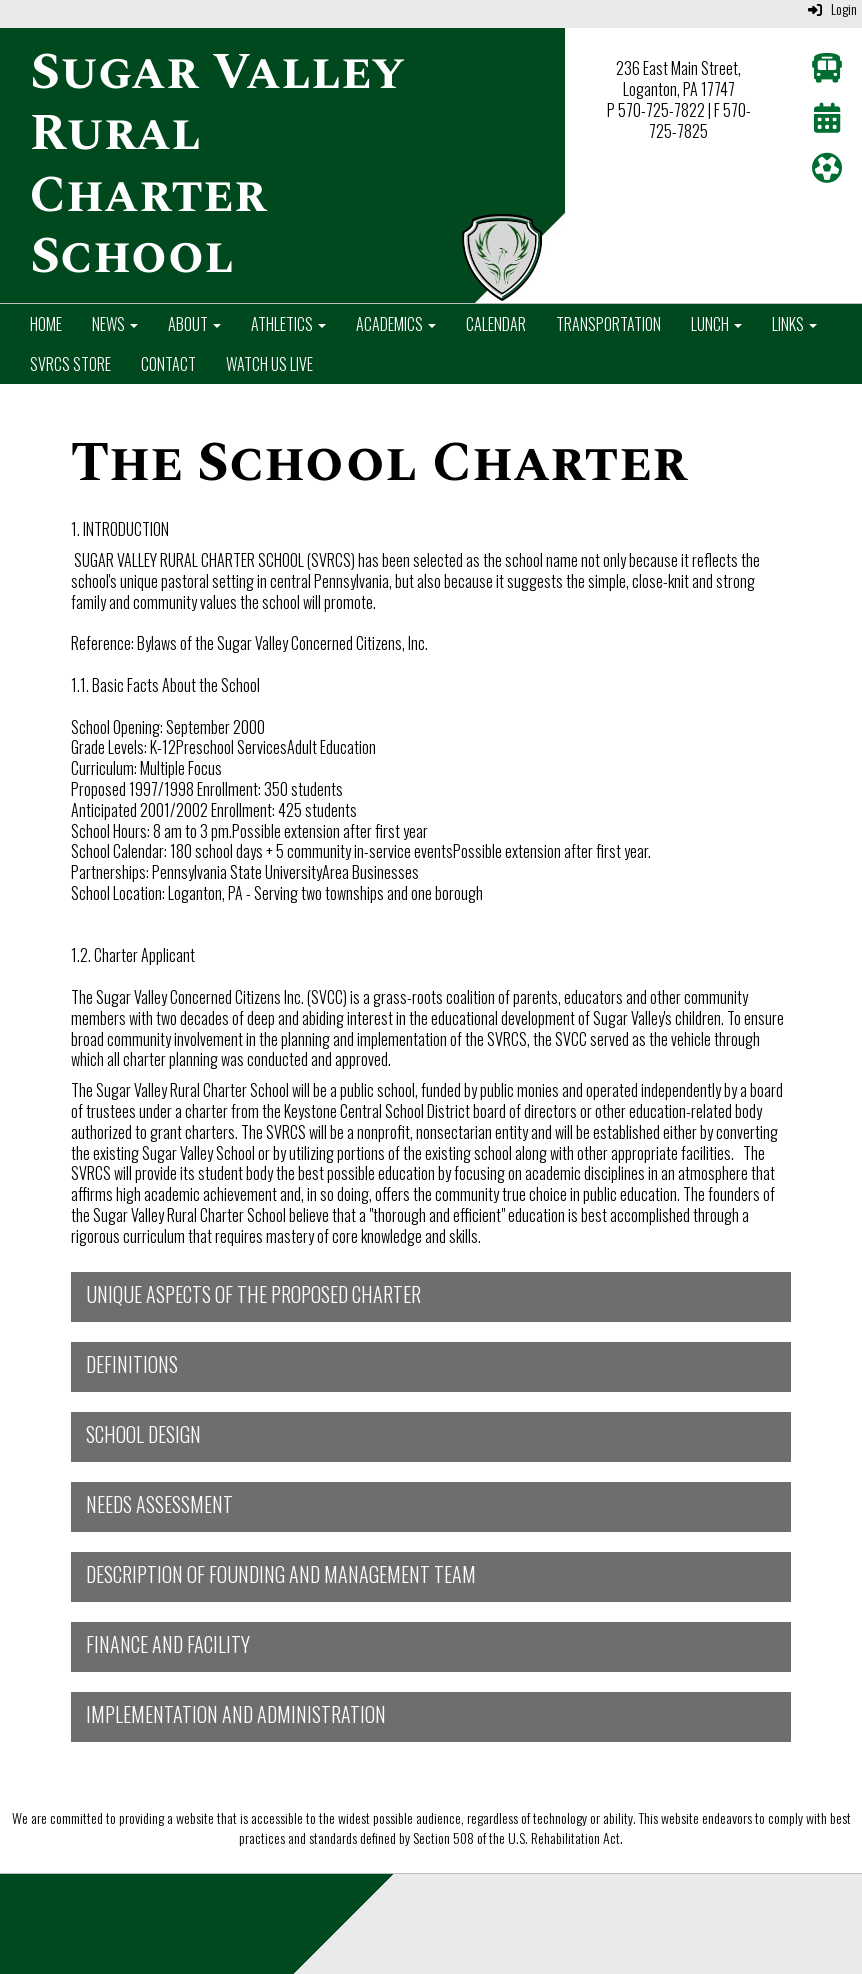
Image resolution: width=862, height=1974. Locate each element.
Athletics (288, 324)
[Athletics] (827, 172)
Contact (168, 364)
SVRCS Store (70, 364)
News (115, 324)
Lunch (716, 324)
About (194, 324)
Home (46, 324)
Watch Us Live (269, 364)
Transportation (608, 324)
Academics (396, 324)
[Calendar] (827, 122)
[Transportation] (827, 72)
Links (794, 324)
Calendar (496, 324)
